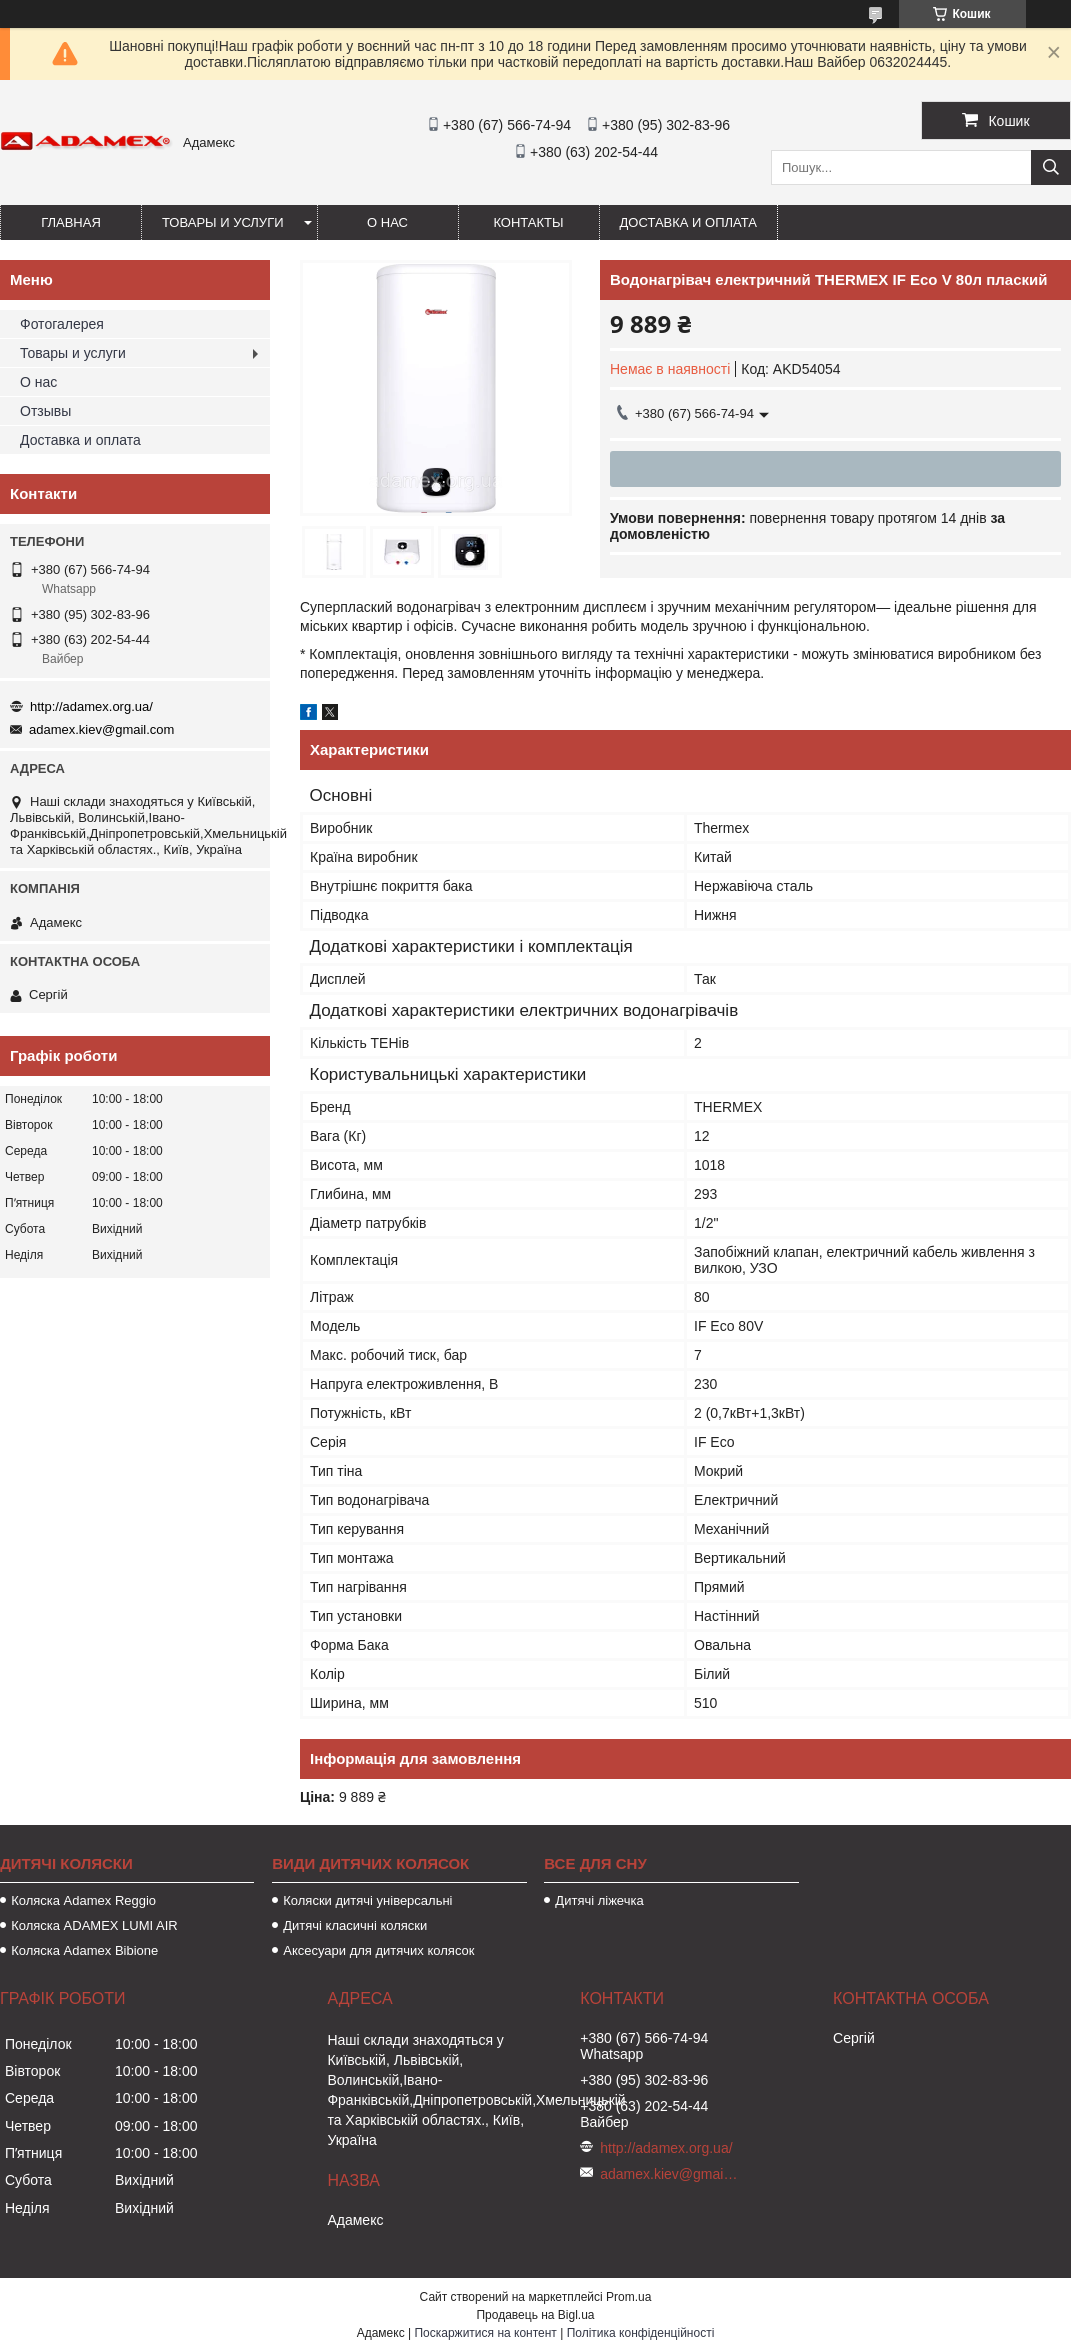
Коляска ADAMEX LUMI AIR (94, 1925)
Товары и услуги (223, 222)
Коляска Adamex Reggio (83, 1900)
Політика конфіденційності (641, 2333)
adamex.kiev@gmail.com (101, 729)
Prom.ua (628, 2297)
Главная (71, 222)
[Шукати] (1051, 167)
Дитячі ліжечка (599, 1900)
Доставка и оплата (688, 222)
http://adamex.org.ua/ (91, 706)
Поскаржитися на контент (485, 2333)
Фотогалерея (62, 324)
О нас (387, 222)
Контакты (528, 222)
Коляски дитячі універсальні (367, 1900)
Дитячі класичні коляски (355, 1925)
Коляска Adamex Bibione (84, 1950)
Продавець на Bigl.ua (535, 2315)
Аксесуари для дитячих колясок (378, 1950)
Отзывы (45, 411)
